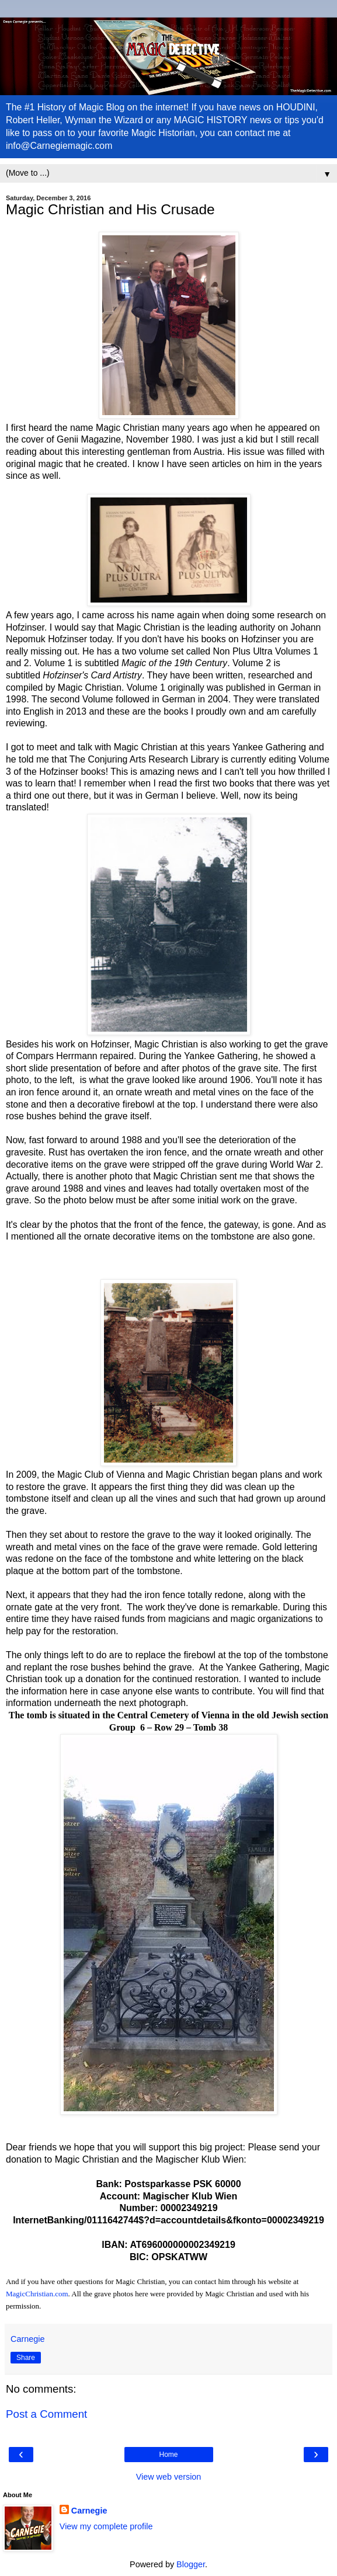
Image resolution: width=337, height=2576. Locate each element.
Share (25, 2358)
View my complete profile (106, 2526)
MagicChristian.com (37, 2293)
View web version (168, 2476)
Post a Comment (46, 2414)
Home (168, 2454)
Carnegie (89, 2510)
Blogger (190, 2564)
